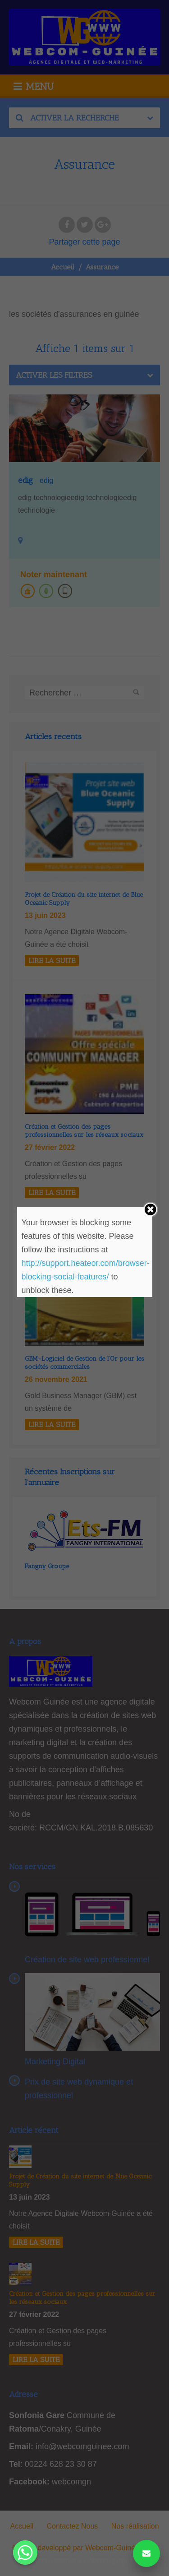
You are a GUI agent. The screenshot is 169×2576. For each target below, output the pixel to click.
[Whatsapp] (25, 2552)
